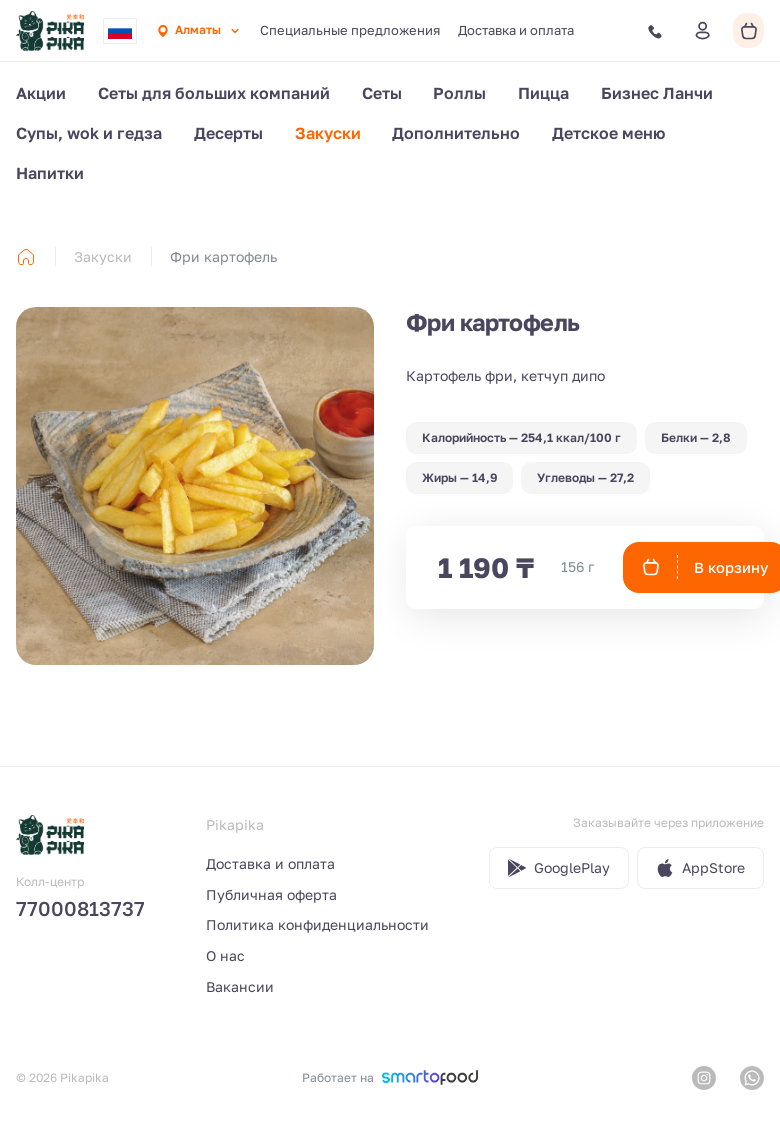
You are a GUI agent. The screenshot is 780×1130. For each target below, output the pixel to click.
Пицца (543, 93)
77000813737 (80, 908)
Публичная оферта (271, 894)
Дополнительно (456, 133)
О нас (225, 955)
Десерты (228, 133)
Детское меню (608, 133)
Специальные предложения (350, 30)
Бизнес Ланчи (657, 93)
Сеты (382, 93)
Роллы (459, 93)
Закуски (328, 133)
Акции (41, 93)
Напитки (50, 173)
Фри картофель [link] (223, 256)
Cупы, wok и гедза (89, 133)
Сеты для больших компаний (214, 93)
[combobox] (120, 31)
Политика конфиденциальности (317, 924)
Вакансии (240, 986)
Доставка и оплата (516, 30)
